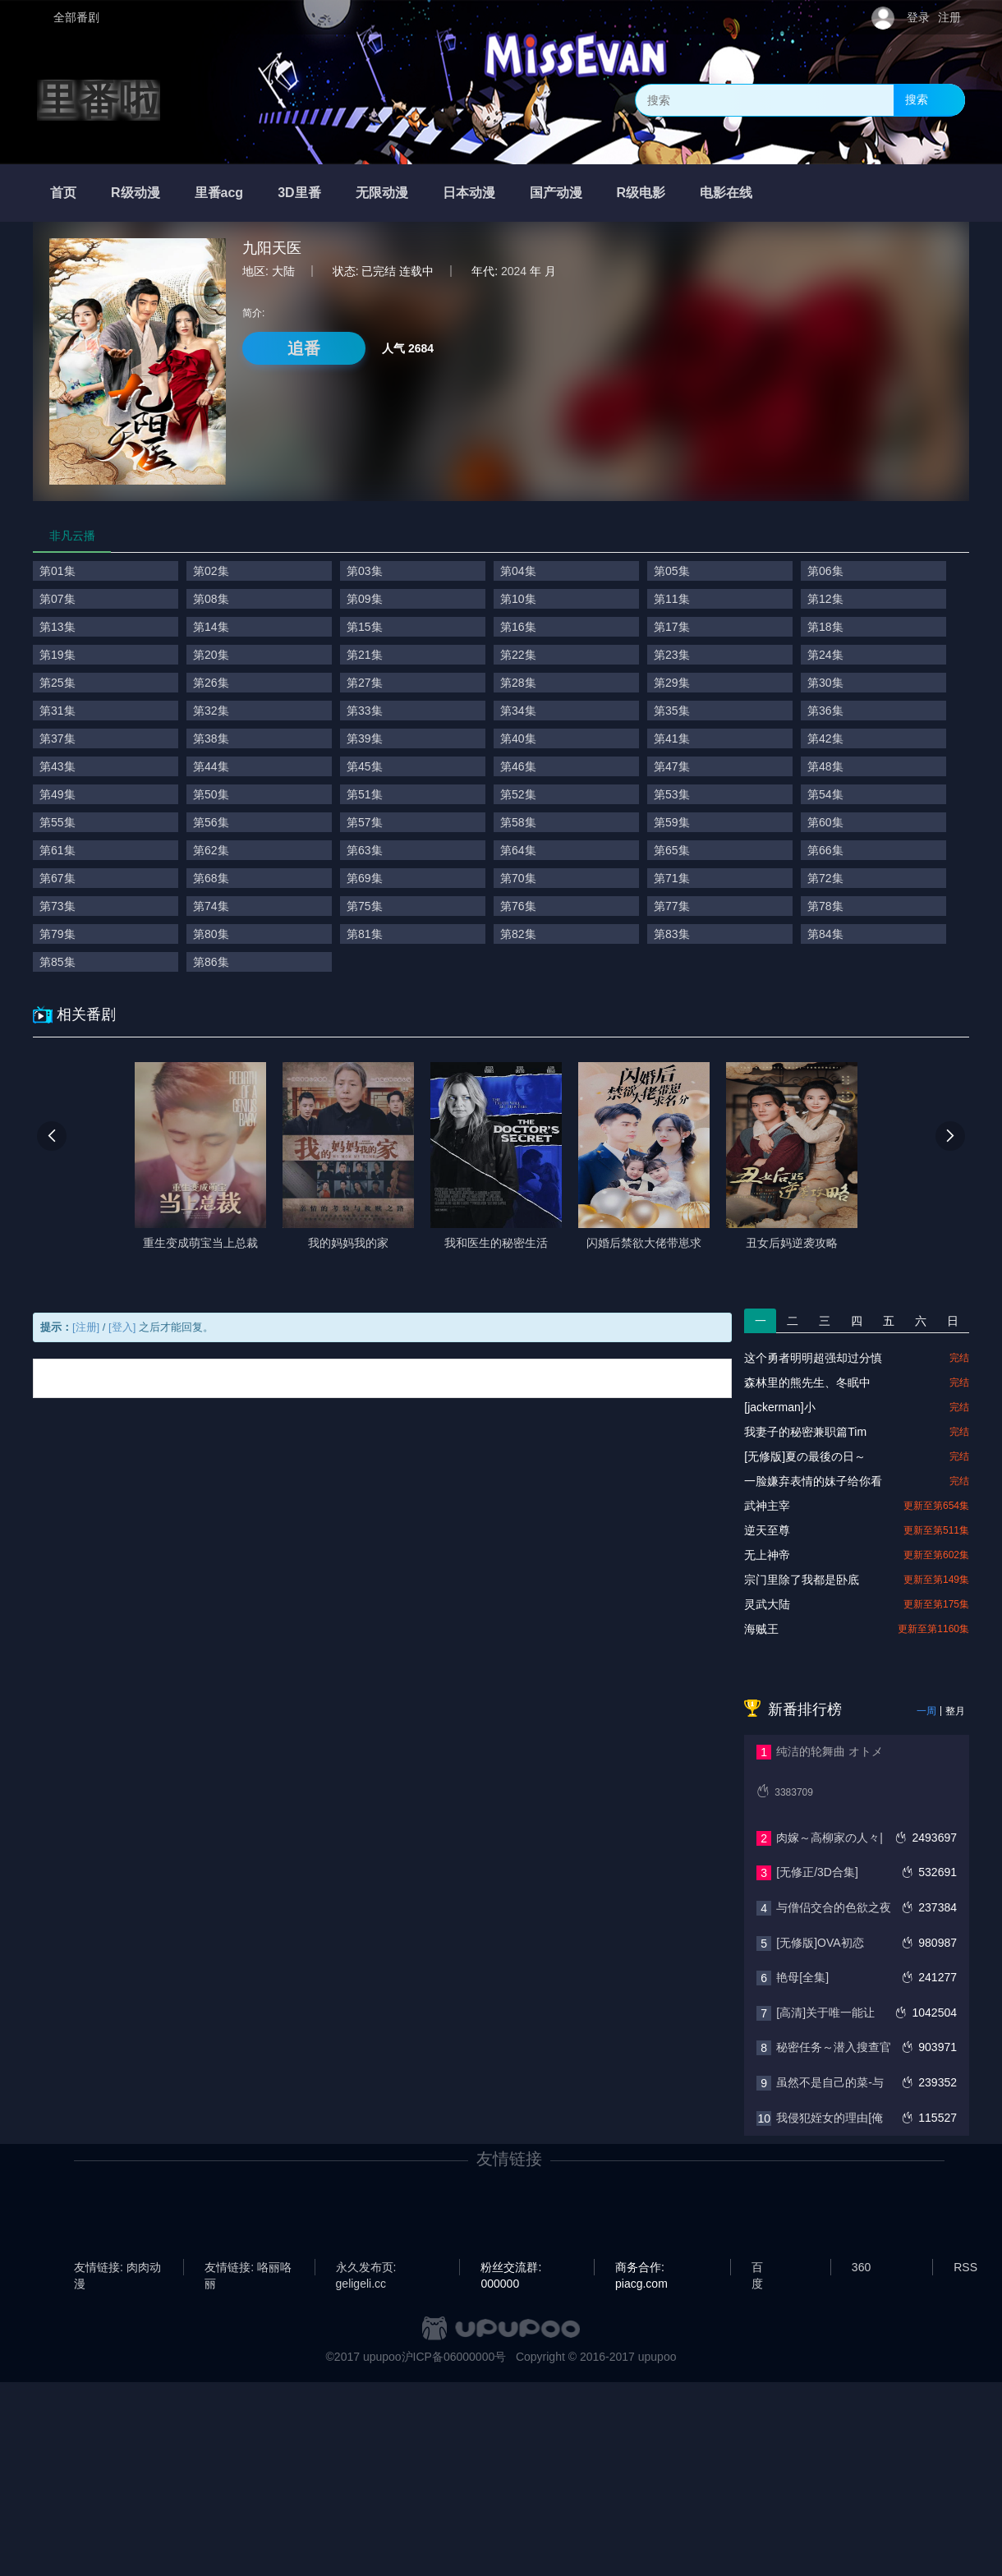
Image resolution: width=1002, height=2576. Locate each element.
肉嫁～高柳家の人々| (829, 1837)
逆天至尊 (767, 1530)
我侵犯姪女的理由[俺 (829, 2117)
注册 (949, 17)
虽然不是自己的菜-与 (830, 2082)
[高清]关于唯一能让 (825, 2012)
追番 (303, 348)
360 (861, 2267)
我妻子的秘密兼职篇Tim (805, 1431)
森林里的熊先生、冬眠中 (807, 1382)
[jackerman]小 (779, 1407)
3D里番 (299, 193)
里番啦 (98, 100)
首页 (63, 193)
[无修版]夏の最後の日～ (805, 1456)
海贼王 (761, 1628)
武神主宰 (767, 1505)
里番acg (219, 193)
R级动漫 (135, 193)
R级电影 (641, 193)
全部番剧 (76, 17)
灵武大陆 (767, 1604)
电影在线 (726, 193)
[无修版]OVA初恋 (819, 1942)
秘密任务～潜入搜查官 (833, 2047)
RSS (965, 2267)
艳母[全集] (802, 1977)
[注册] (85, 1327)
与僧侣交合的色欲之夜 (833, 1907)
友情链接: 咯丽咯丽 (248, 2268)
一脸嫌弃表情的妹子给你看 (813, 1481)
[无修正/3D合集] (817, 1872)
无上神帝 (767, 1555)
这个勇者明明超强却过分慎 (813, 1357)
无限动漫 (382, 193)
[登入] (122, 1327)
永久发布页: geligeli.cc (366, 2268)
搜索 (916, 99)
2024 (513, 271)
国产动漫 (556, 193)
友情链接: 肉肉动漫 (117, 2268)
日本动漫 (469, 193)
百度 (757, 2268)
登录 (918, 17)
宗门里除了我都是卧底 (801, 1579)
